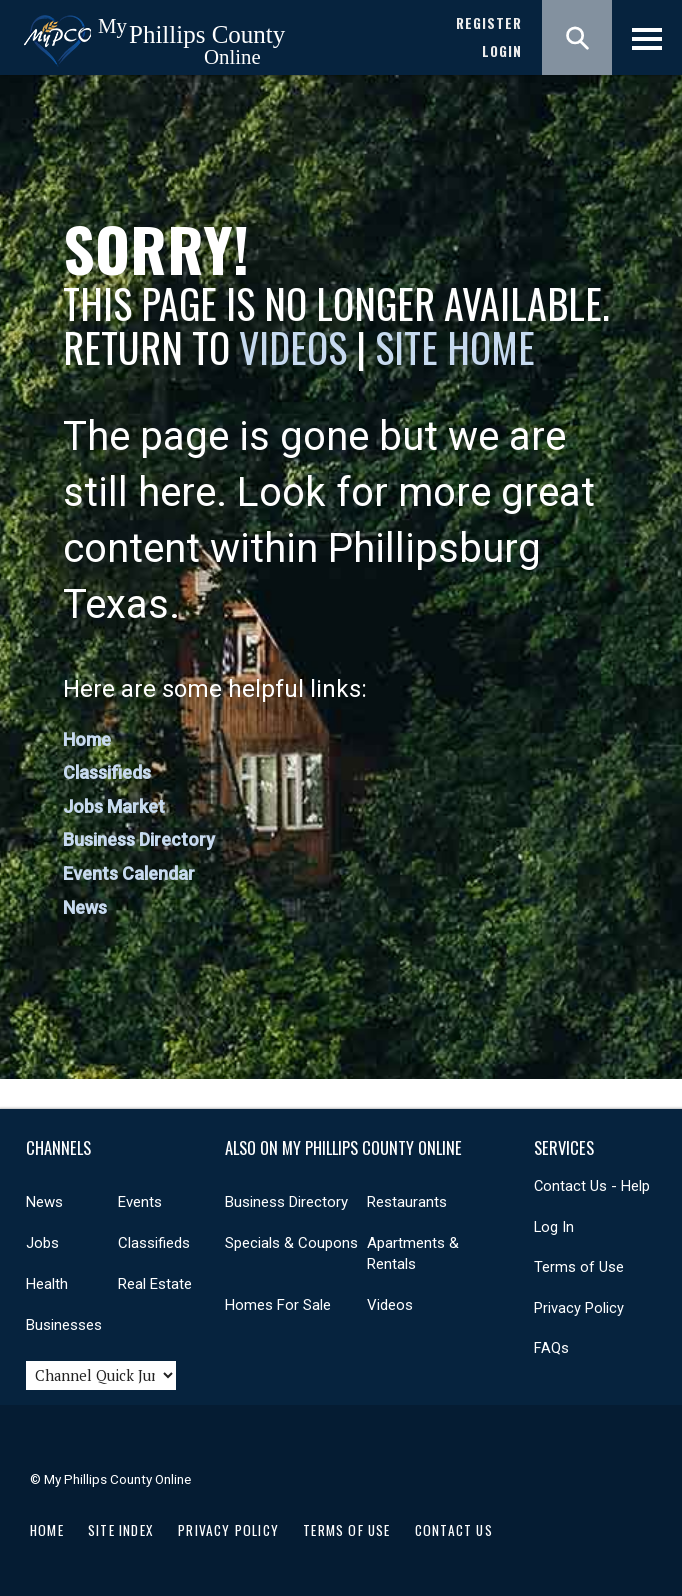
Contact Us (454, 1530)
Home (87, 739)
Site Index (121, 1530)
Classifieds (107, 772)
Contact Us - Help (592, 1186)
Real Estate (155, 1284)
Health (47, 1284)
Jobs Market (114, 806)
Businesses (64, 1325)
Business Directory (139, 839)
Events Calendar (129, 873)
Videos (293, 347)
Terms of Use (579, 1267)
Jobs (42, 1243)
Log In (554, 1227)
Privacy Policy (579, 1308)
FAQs (551, 1348)
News (85, 907)
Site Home (455, 347)
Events (140, 1202)
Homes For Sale (278, 1305)
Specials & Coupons (291, 1243)
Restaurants (407, 1202)
